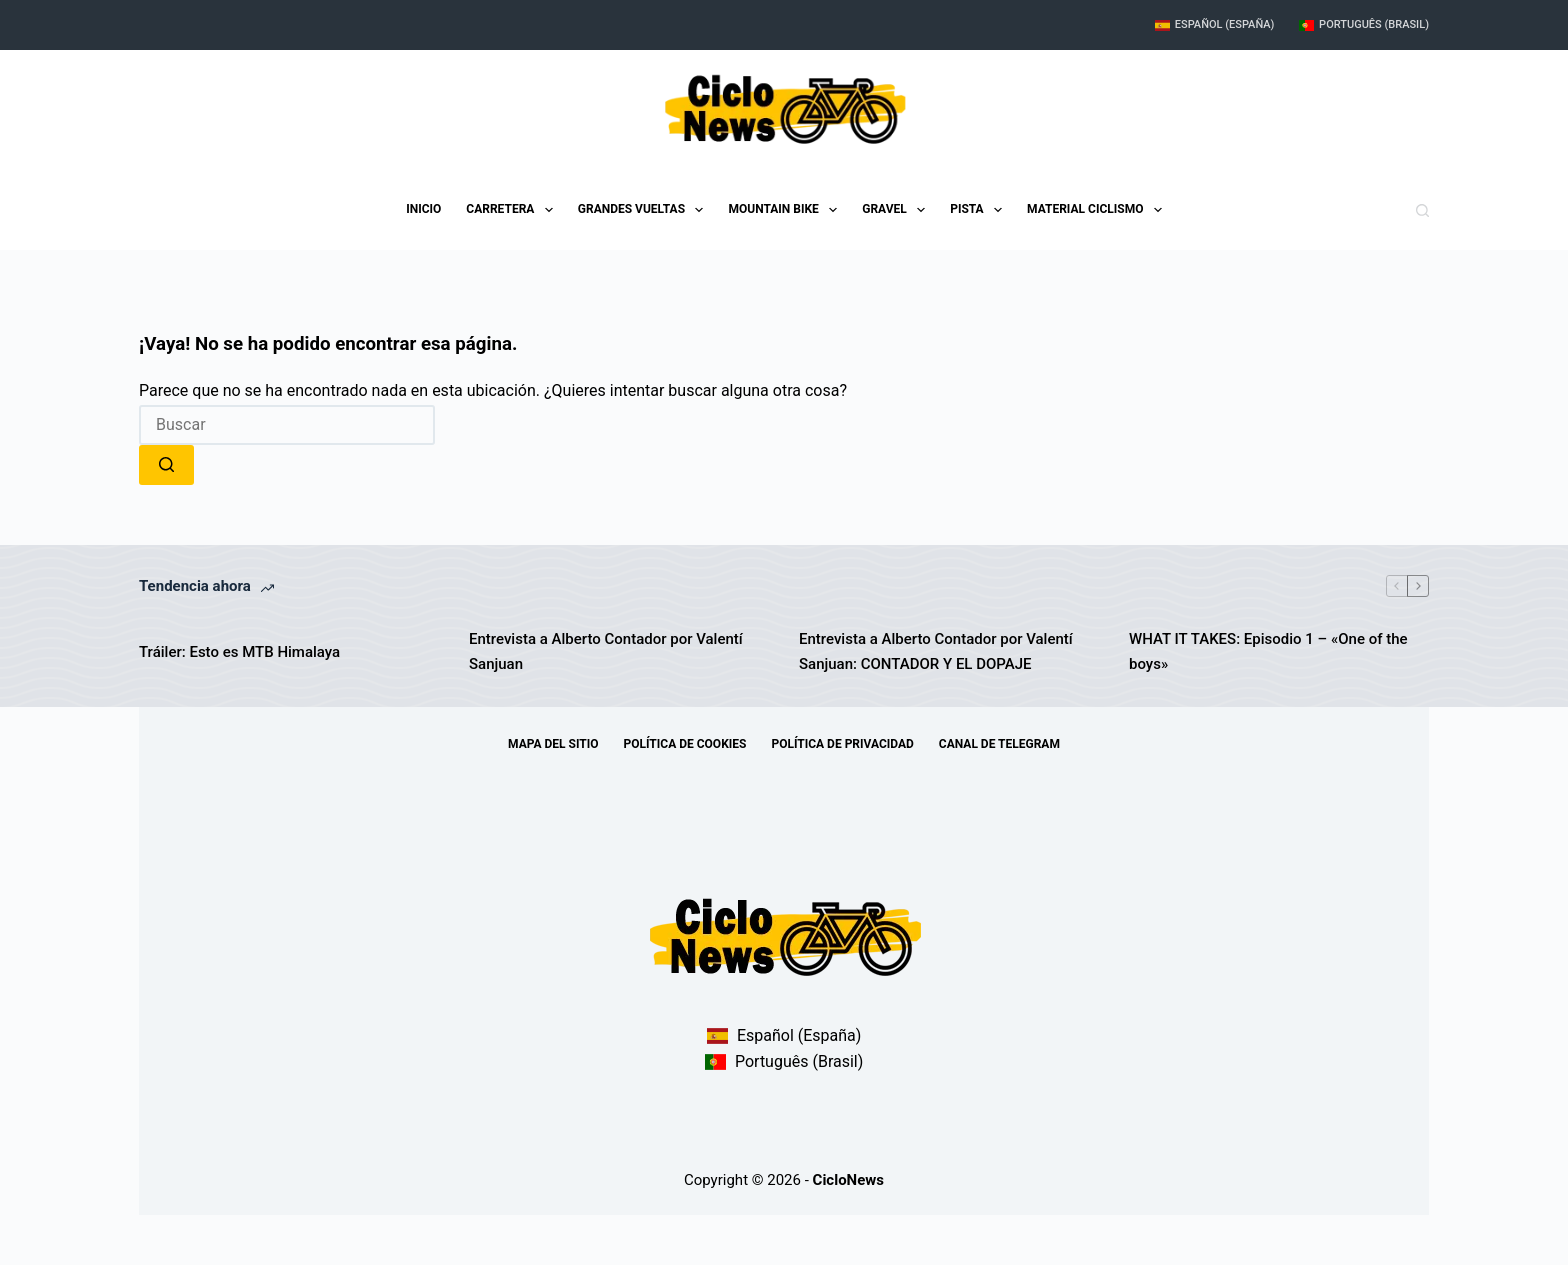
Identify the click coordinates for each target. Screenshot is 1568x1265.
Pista (980, 210)
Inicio (423, 209)
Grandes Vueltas (645, 210)
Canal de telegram (999, 744)
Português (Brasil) (1364, 24)
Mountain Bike (786, 210)
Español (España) (1214, 24)
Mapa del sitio (553, 744)
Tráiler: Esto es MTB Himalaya (239, 652)
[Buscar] (1422, 210)
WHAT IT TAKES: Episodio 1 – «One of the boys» (1268, 651)
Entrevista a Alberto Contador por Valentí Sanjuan (606, 651)
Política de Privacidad (842, 744)
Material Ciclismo (1098, 210)
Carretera (513, 210)
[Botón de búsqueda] (166, 465)
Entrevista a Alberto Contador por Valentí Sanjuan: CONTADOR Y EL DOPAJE (936, 651)
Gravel (897, 210)
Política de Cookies (685, 744)
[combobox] (287, 425)
